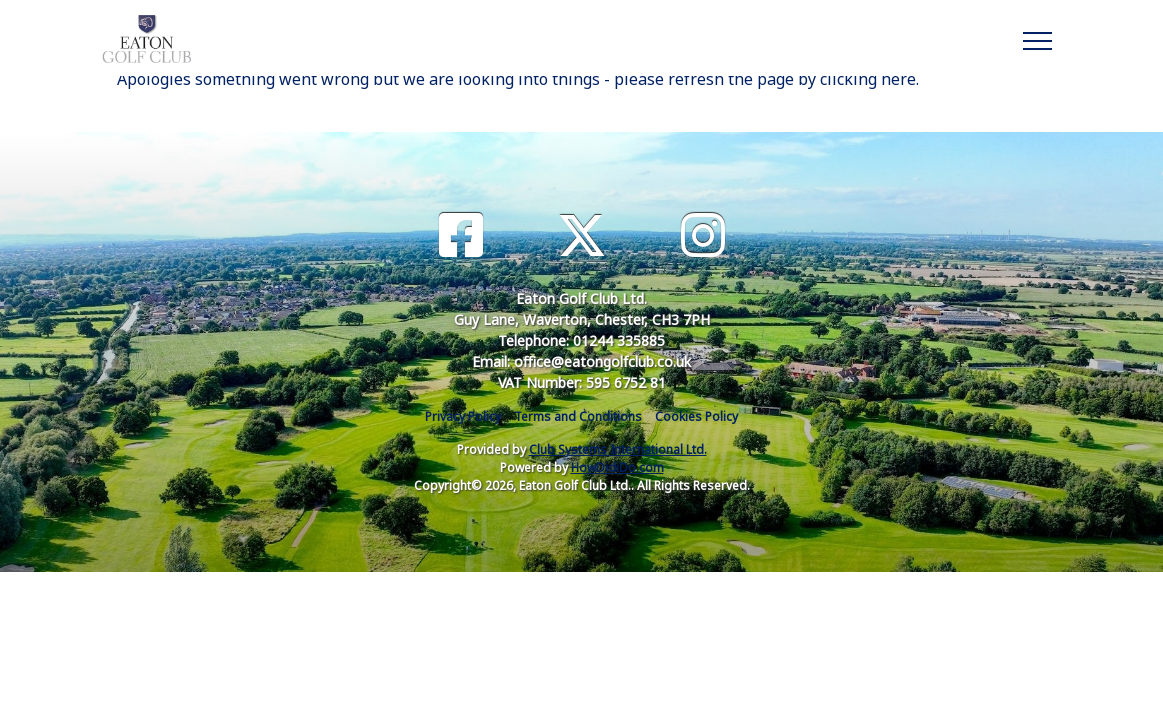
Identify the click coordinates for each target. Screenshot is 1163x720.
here (898, 79)
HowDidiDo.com (617, 467)
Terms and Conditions (578, 416)
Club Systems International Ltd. (618, 449)
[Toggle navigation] (1036, 38)
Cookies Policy (696, 416)
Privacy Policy (463, 416)
